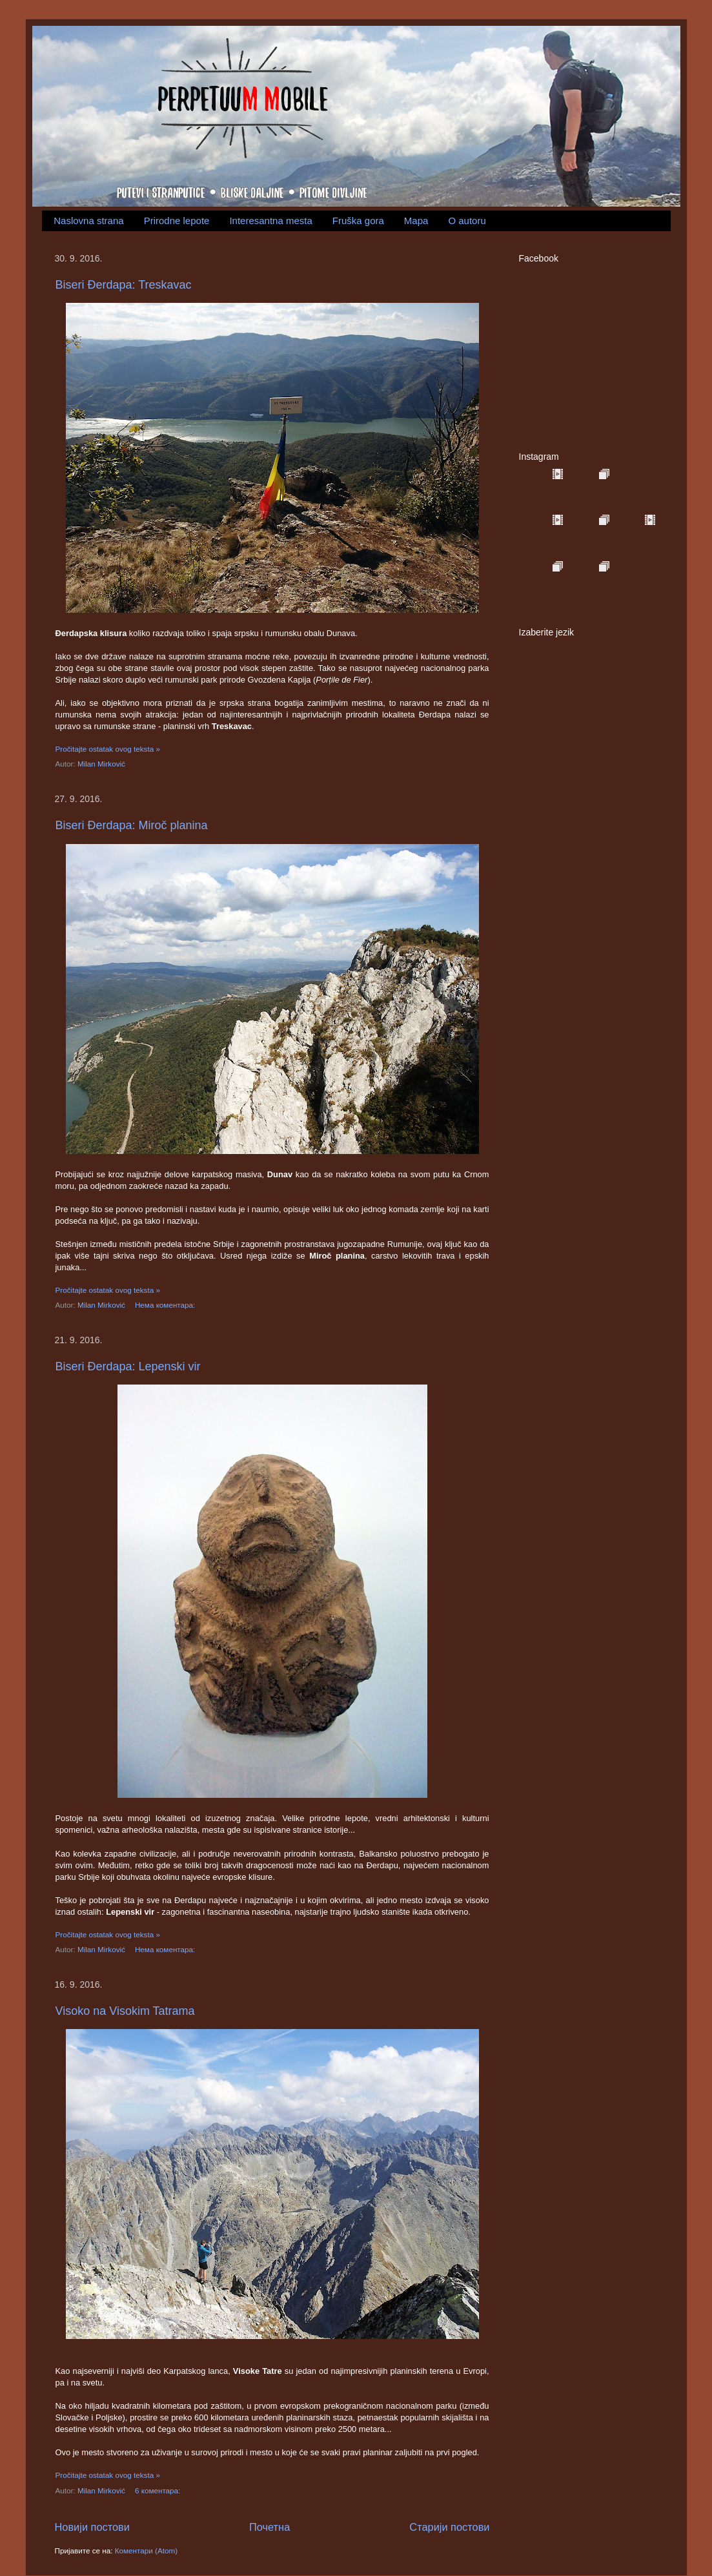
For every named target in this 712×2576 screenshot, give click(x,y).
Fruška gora (358, 220)
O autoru (466, 220)
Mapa (416, 220)
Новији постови (92, 2527)
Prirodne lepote (177, 220)
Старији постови (449, 2527)
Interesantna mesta (270, 220)
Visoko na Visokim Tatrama (125, 2010)
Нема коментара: (166, 1305)
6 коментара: (159, 2490)
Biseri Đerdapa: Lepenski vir (128, 1366)
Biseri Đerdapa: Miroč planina (132, 825)
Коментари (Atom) (146, 2550)
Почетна (269, 2527)
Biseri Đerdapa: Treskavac (124, 284)
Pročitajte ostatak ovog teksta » (108, 749)
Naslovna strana (88, 220)
